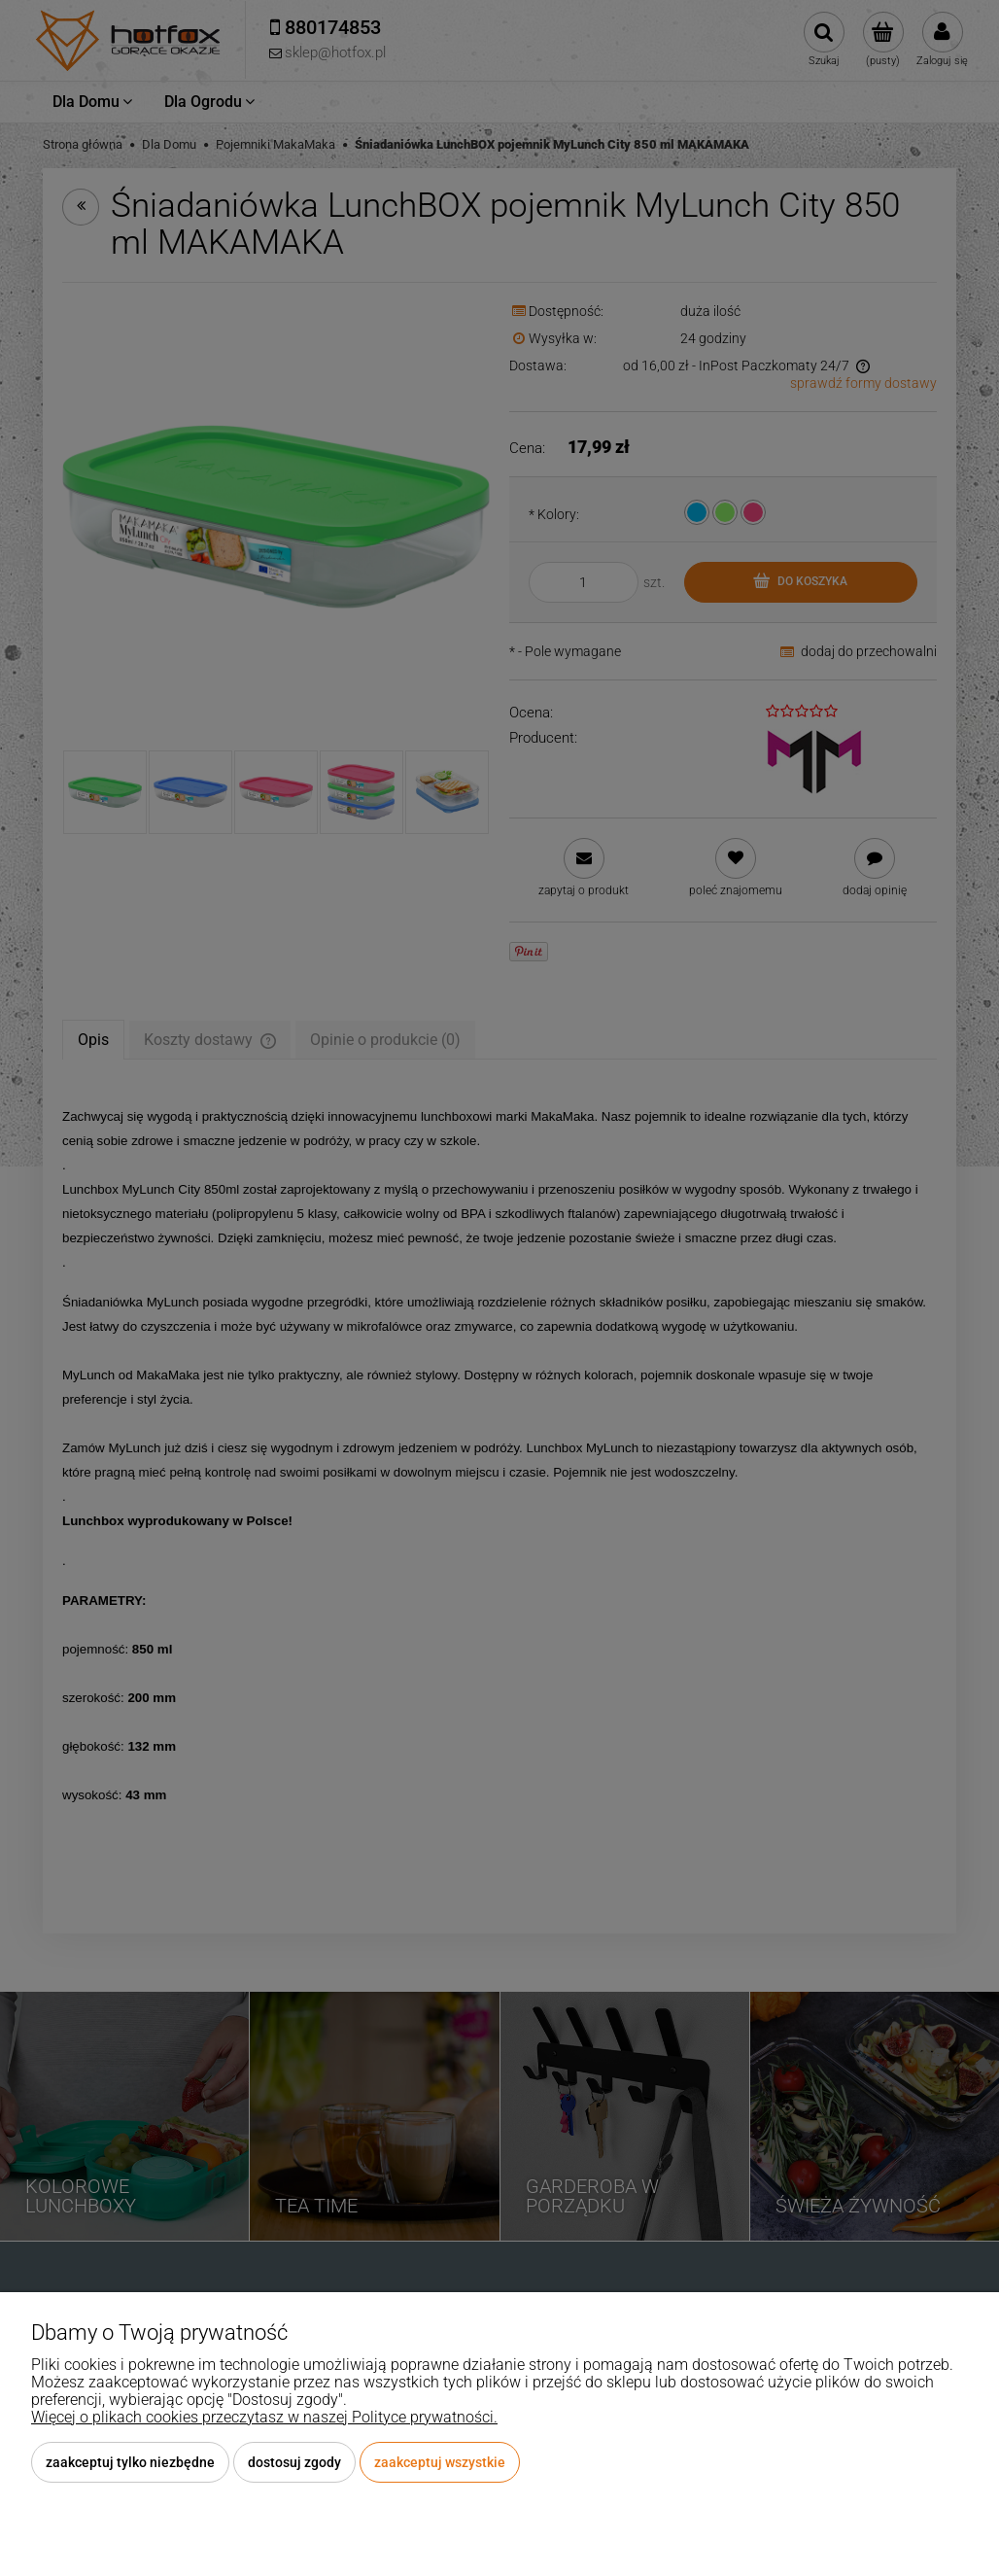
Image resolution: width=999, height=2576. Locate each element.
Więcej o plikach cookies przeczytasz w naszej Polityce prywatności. (264, 2417)
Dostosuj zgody (294, 2462)
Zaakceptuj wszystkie (439, 2462)
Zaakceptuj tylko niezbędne (130, 2462)
